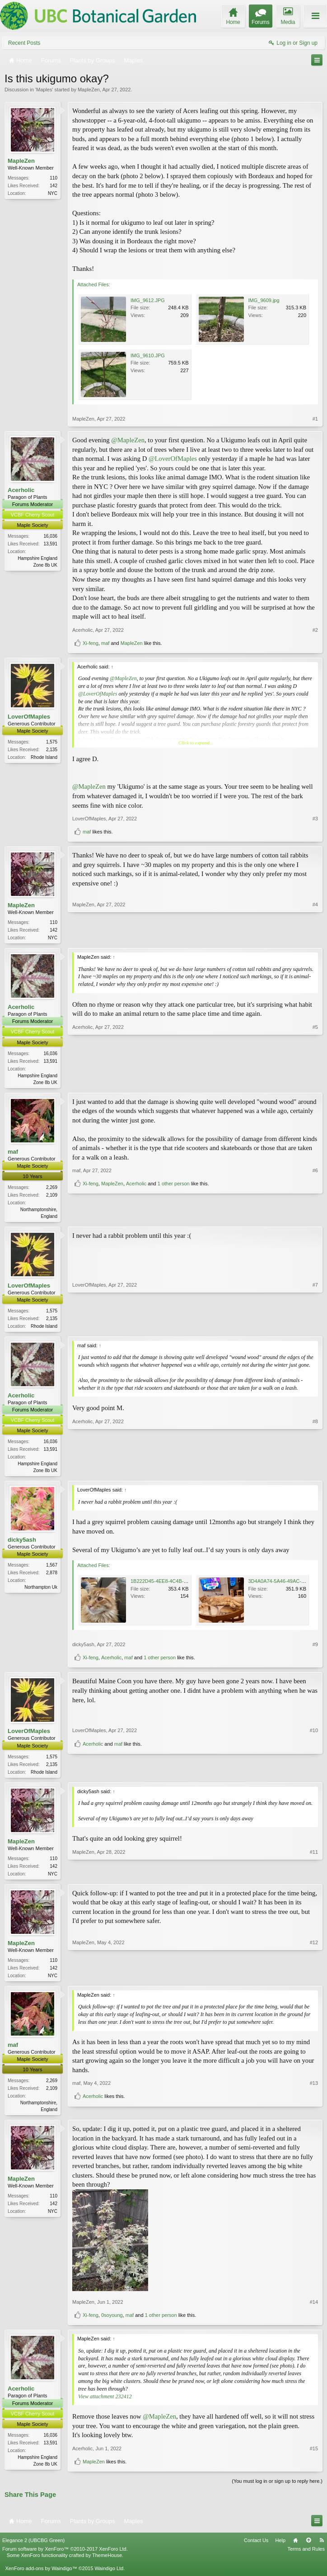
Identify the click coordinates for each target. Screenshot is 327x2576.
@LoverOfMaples (173, 458)
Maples (44, 89)
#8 (315, 1473)
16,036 (50, 536)
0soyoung (112, 2323)
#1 (315, 418)
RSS (321, 2548)
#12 (314, 1980)
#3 (315, 818)
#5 (315, 1081)
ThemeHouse (107, 2563)
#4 (315, 936)
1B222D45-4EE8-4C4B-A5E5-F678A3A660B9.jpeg (187, 1585)
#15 (314, 2456)
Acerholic (21, 490)
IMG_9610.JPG (148, 355)
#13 (314, 2099)
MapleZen (89, 89)
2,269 (51, 1189)
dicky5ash (22, 1544)
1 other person (174, 1214)
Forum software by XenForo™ (65, 2557)
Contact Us (256, 2548)
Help (280, 2548)
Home (295, 2548)
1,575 (51, 741)
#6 (315, 1201)
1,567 (51, 1569)
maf (105, 643)
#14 (314, 2310)
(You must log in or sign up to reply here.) (277, 2488)
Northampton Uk (40, 1591)
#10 (314, 1759)
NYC (52, 193)
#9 (315, 1649)
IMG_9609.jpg (264, 300)
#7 (315, 1328)
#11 (314, 1877)
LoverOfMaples (29, 716)
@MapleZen (128, 440)
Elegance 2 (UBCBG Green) (33, 2548)
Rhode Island (44, 757)
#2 (315, 630)
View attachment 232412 (104, 2404)
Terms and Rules (306, 2557)
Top (308, 2548)
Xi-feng (90, 643)
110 (53, 177)
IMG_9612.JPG (148, 300)
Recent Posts (24, 43)
